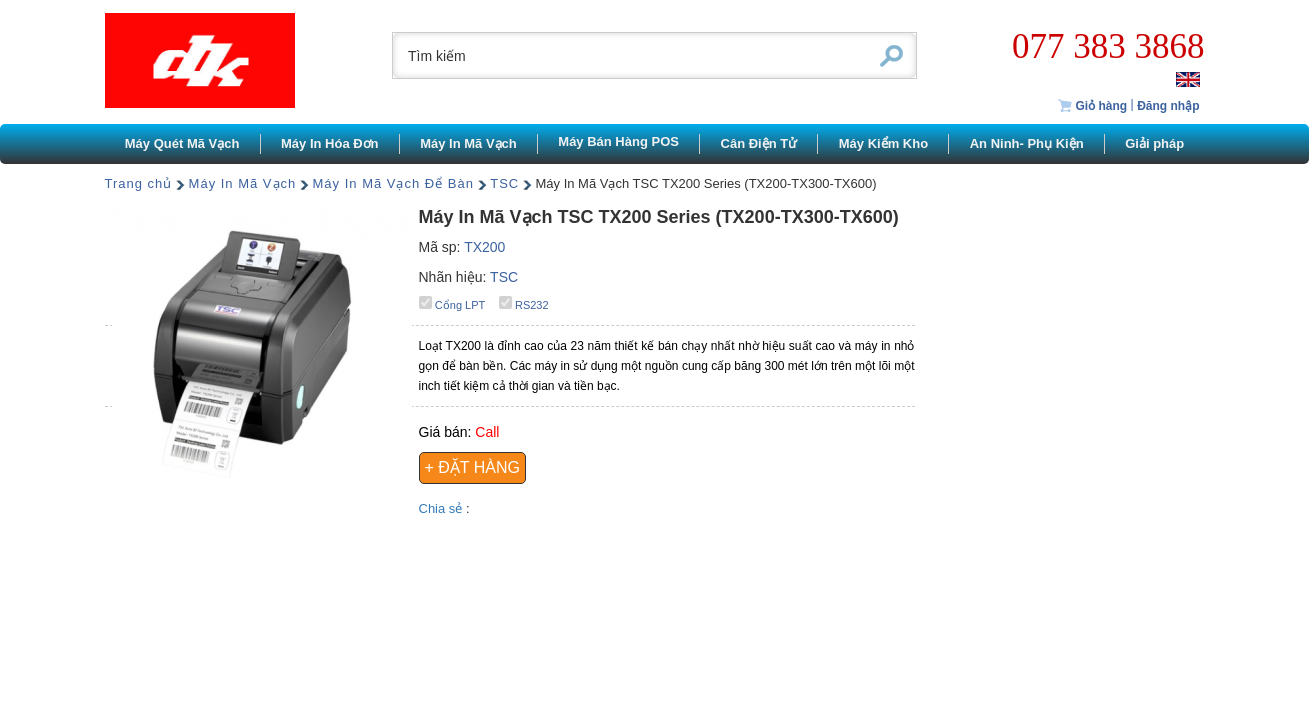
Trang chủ (139, 183)
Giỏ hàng (1092, 106)
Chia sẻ (442, 508)
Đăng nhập (1168, 106)
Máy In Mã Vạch (243, 183)
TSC (504, 183)
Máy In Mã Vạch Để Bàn (393, 183)
